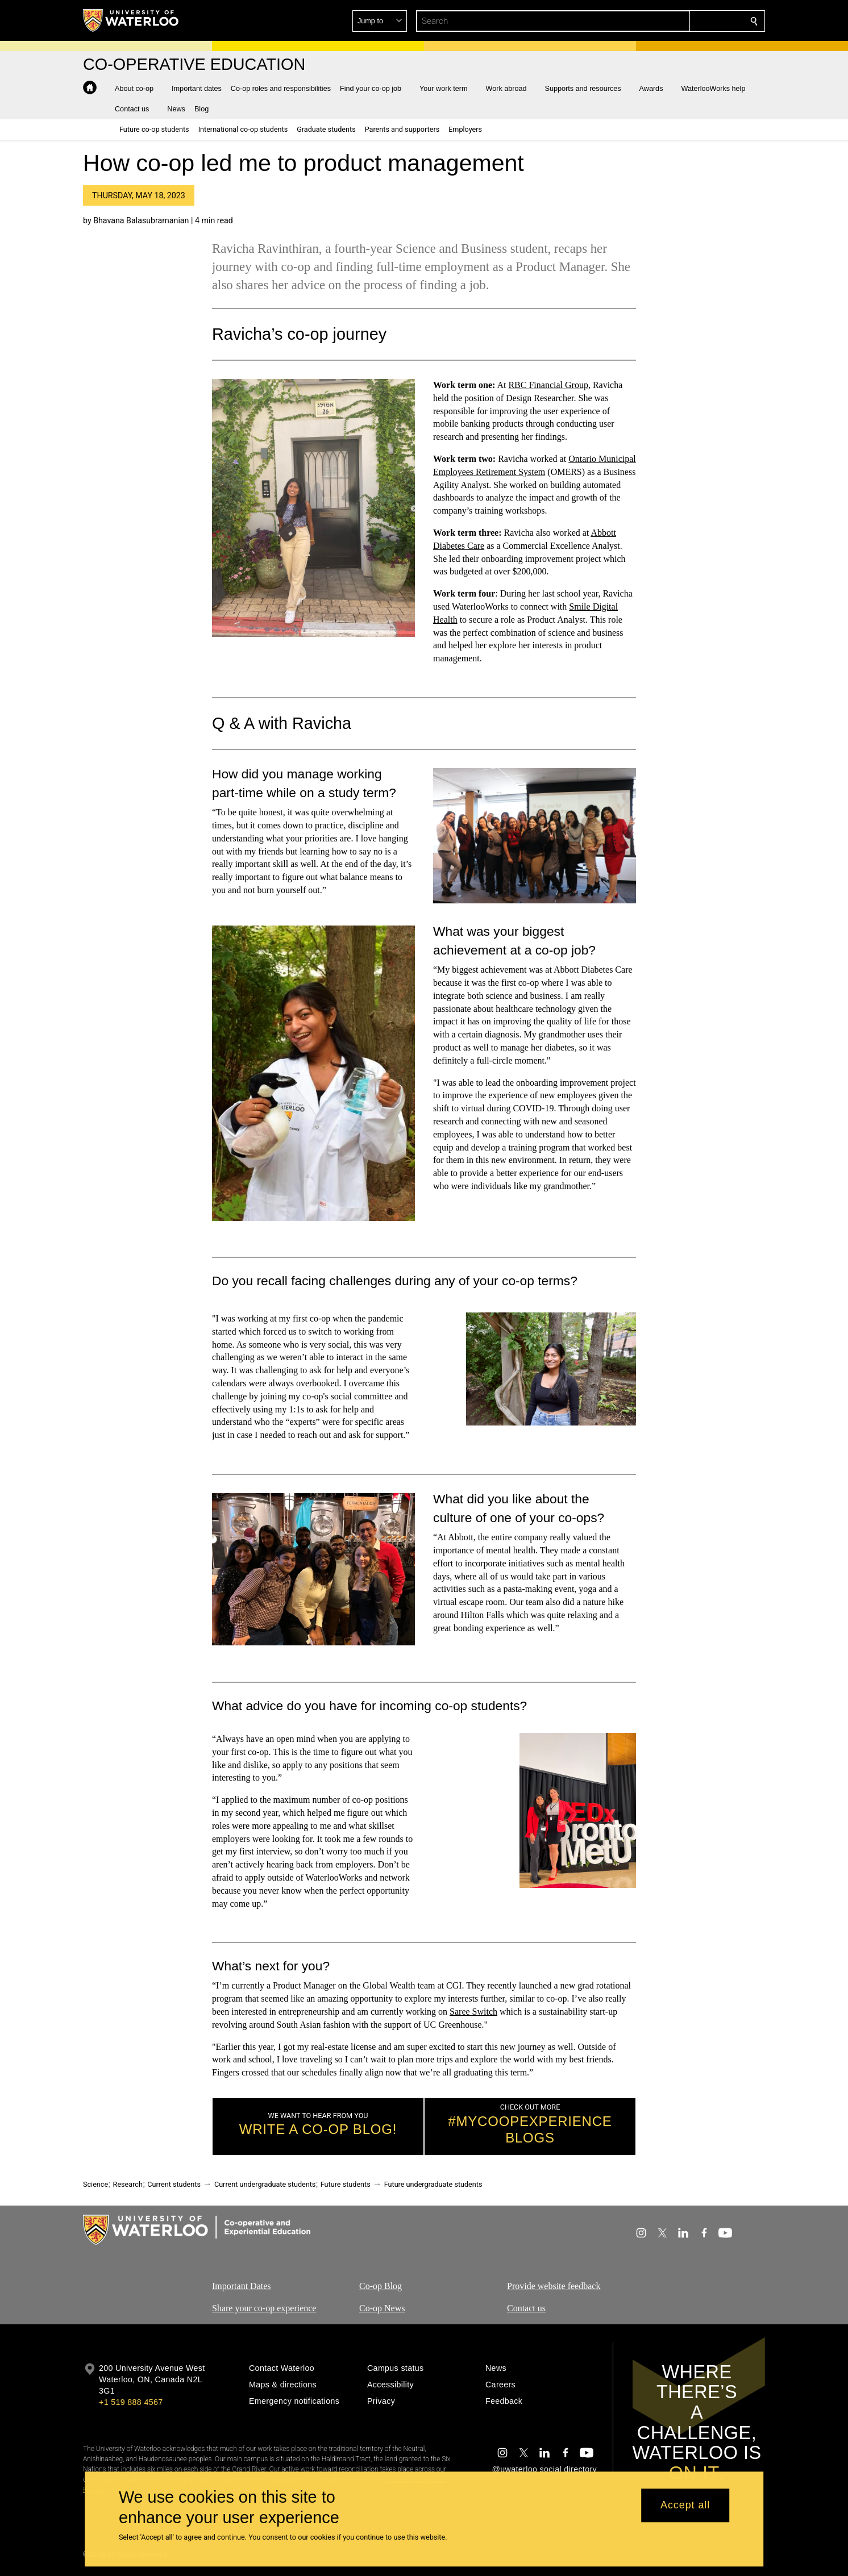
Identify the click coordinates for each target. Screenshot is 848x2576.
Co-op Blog (380, 2286)
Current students (174, 2184)
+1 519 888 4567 (131, 2402)
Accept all (685, 2505)
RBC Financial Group (548, 385)
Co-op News (382, 2308)
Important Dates (241, 2286)
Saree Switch (473, 2011)
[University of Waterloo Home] (131, 20)
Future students (346, 2184)
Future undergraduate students (433, 2184)
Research (128, 2184)
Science (95, 2184)
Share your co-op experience (264, 2308)
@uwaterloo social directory (544, 2469)
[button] (672, 21)
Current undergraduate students (264, 2184)
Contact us (526, 2308)
